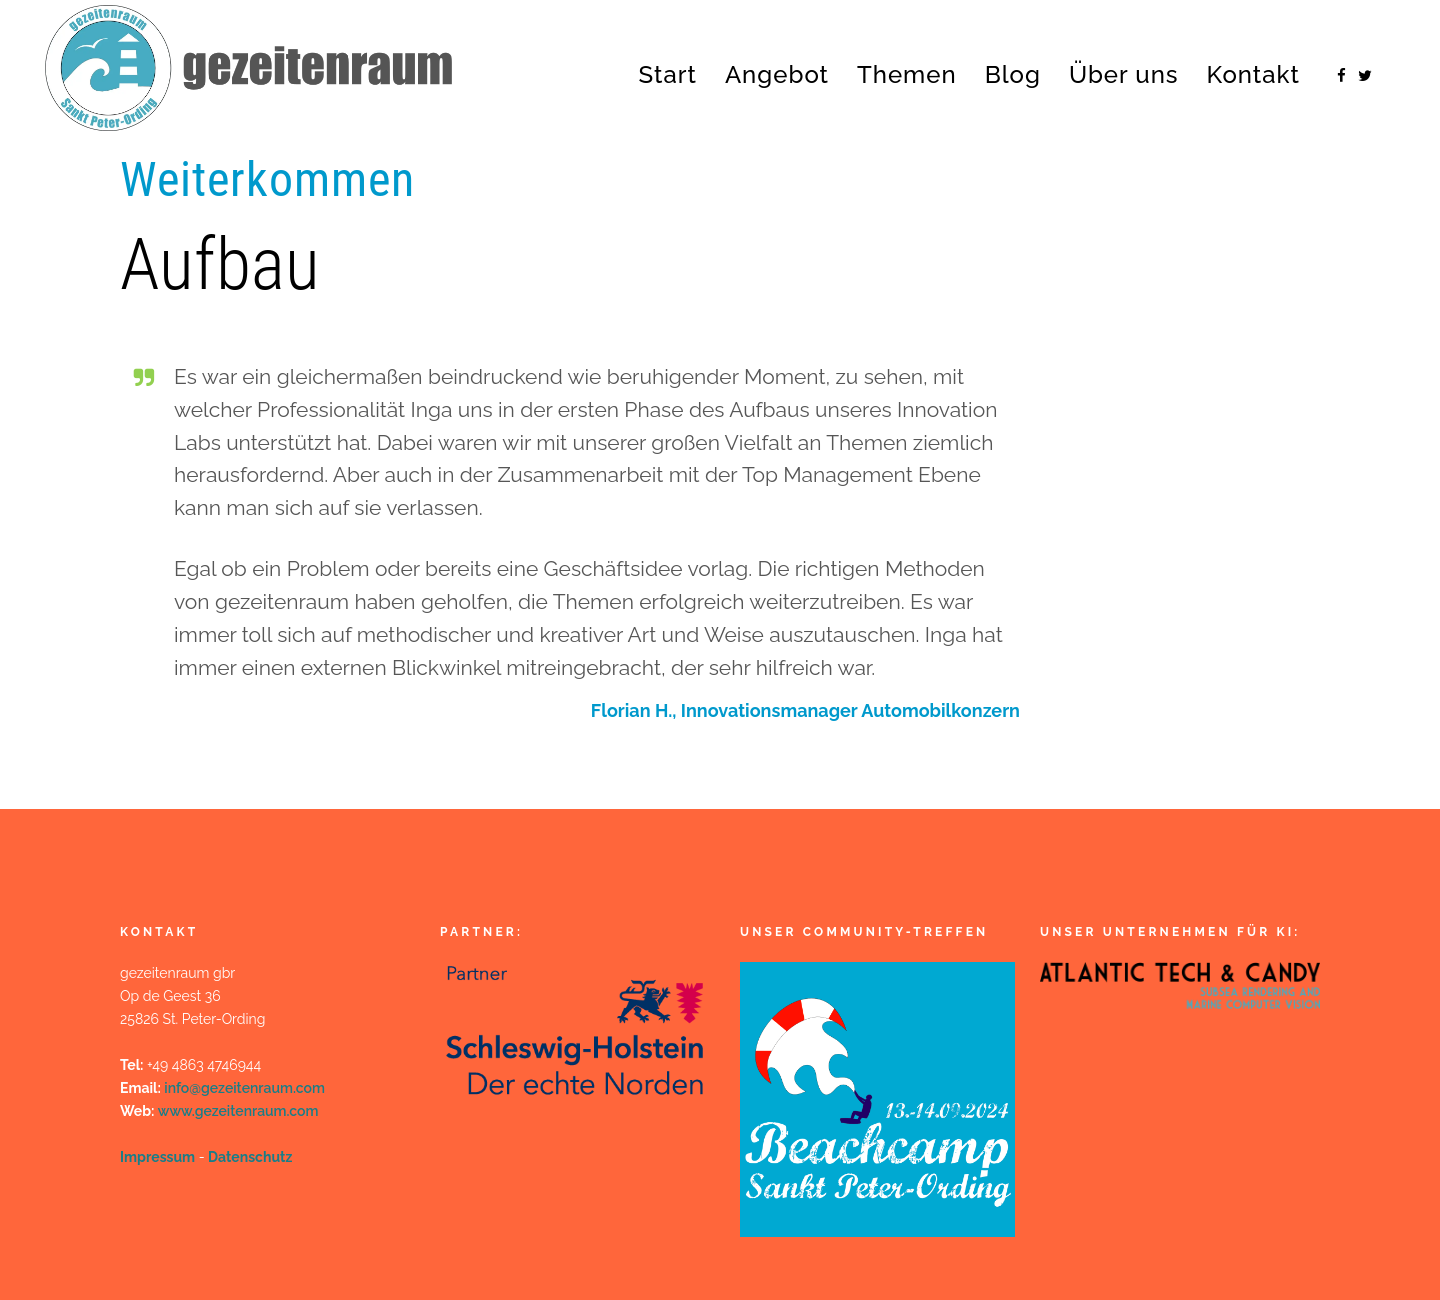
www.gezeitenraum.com (238, 1111)
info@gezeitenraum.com (244, 1088)
